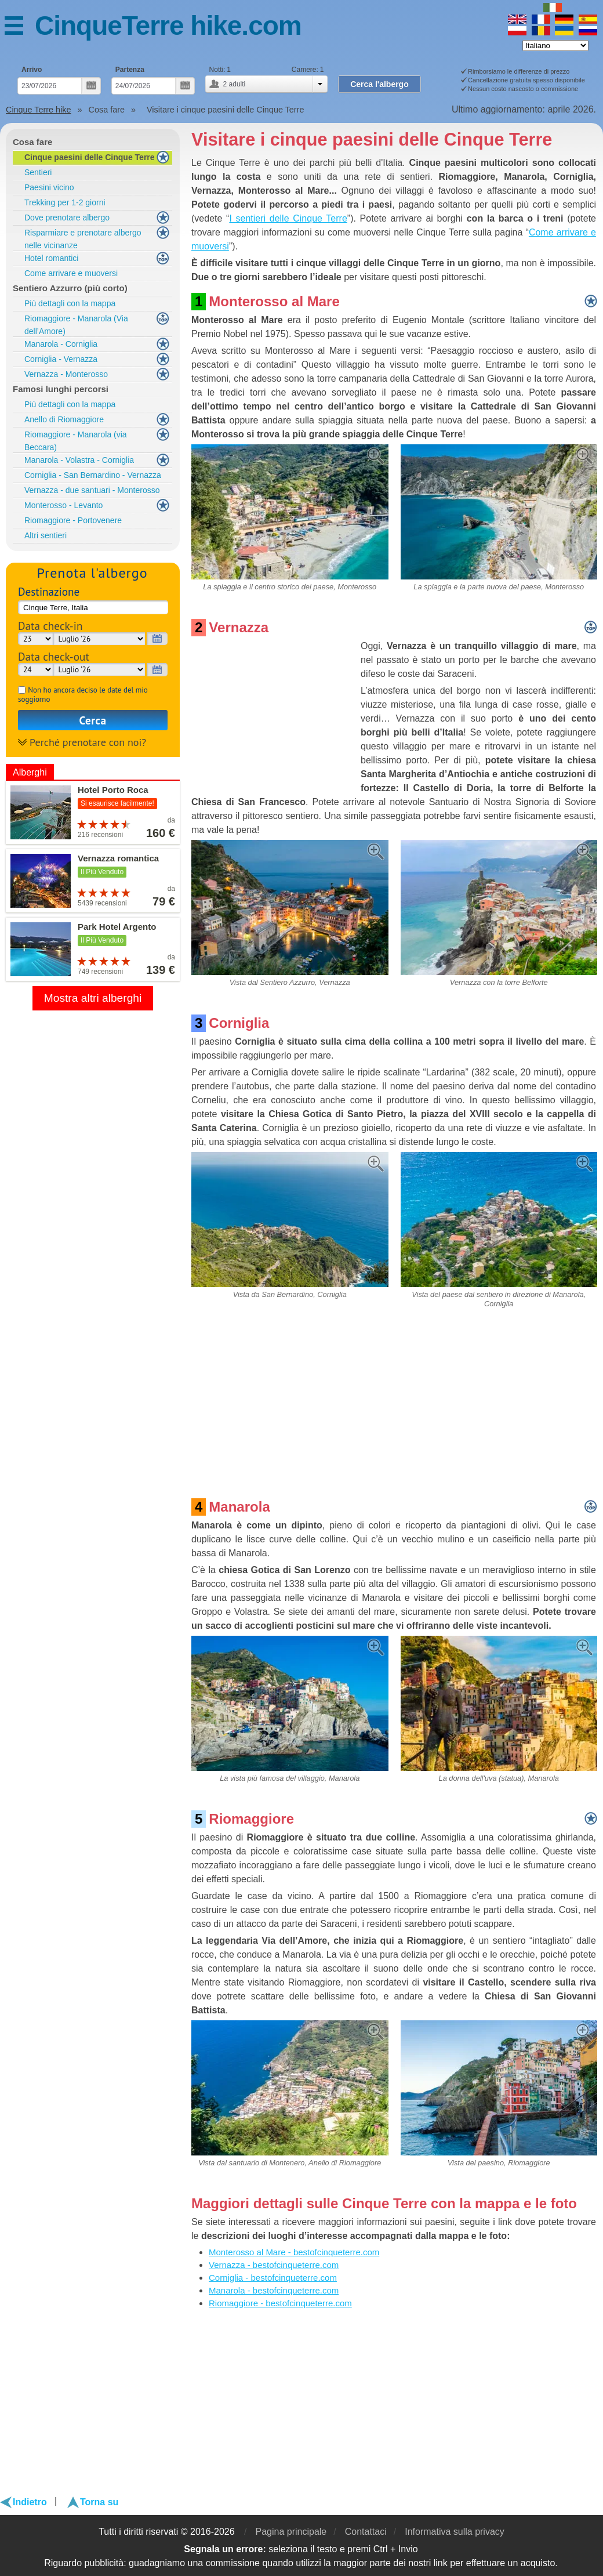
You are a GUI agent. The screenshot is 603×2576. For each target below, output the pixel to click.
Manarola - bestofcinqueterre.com (274, 2290)
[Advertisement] (273, 711)
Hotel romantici (51, 258)
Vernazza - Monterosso (66, 374)
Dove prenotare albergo (67, 217)
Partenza (129, 70)
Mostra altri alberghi (93, 998)
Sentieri (38, 172)
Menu (20, 28)
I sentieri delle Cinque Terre (288, 218)
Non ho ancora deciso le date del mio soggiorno (83, 694)
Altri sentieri (45, 535)
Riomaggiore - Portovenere (73, 520)
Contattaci (366, 2532)
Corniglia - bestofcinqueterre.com (273, 2277)
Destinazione (48, 591)
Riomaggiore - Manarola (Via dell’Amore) (76, 325)
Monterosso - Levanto (63, 505)
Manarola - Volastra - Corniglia (79, 460)
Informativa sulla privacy (454, 2532)
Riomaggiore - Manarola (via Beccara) (75, 441)
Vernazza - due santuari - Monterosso (91, 490)
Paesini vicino (49, 187)
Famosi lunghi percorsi (60, 389)
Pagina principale (290, 2532)
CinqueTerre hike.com (168, 25)
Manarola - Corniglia (60, 344)
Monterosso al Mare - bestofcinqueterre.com (294, 2252)
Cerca (93, 720)
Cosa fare (32, 142)
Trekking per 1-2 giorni (65, 202)
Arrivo (31, 70)
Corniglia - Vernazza (60, 359)
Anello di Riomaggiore (64, 419)
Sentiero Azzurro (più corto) (70, 288)
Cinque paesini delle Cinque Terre (89, 157)
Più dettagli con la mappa (69, 303)
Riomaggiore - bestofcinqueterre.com (280, 2303)
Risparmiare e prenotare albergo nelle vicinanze (82, 239)
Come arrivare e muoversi (71, 273)
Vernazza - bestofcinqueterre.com (274, 2265)
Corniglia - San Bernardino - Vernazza (92, 475)
